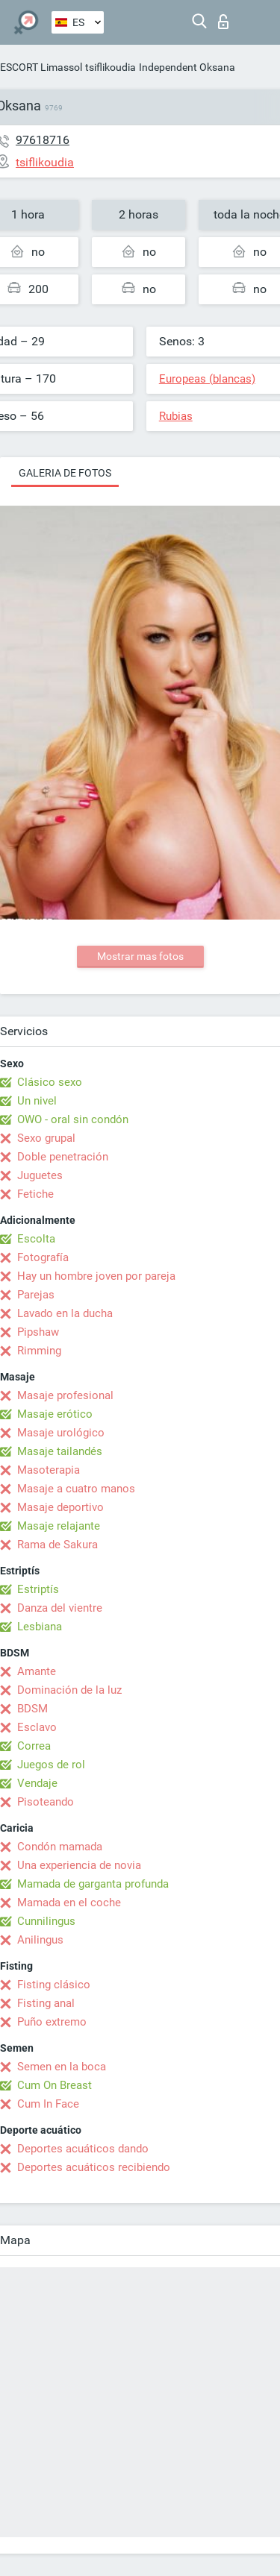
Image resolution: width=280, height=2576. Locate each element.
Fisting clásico (53, 1984)
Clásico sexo (49, 1082)
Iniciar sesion (223, 21)
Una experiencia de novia (79, 1865)
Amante (36, 1671)
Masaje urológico (61, 1432)
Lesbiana (39, 1626)
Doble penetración (62, 1156)
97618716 (42, 140)
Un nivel (37, 1101)
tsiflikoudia (110, 67)
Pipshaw (38, 1332)
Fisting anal (46, 2003)
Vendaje (37, 1783)
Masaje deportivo (60, 1507)
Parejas (36, 1294)
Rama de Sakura (57, 1544)
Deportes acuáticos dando (83, 2148)
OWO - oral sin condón (72, 1119)
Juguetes (40, 1175)
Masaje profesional (65, 1395)
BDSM (32, 1708)
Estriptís (38, 1589)
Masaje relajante (58, 1526)
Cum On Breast (54, 2085)
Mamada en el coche (69, 1902)
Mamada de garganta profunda (93, 1884)
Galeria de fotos (65, 473)
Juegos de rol (51, 1764)
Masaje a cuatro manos (76, 1488)
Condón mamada (59, 1846)
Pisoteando (45, 1802)
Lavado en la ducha (65, 1313)
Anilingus (40, 1940)
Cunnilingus (46, 1921)
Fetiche (35, 1194)
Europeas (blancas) (207, 379)
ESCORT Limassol (41, 67)
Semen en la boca (61, 2066)
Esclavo (37, 1727)
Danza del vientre (59, 1608)
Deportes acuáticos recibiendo (93, 2167)
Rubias (176, 416)
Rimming (39, 1350)
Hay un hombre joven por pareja (96, 1276)
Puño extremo (52, 2022)
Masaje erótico (55, 1414)
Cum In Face (48, 2104)
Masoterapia (48, 1470)
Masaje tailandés (59, 1451)
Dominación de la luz (69, 1690)
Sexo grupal (46, 1138)
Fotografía (43, 1257)
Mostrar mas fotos (140, 956)
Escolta (36, 1238)
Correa (34, 1746)
